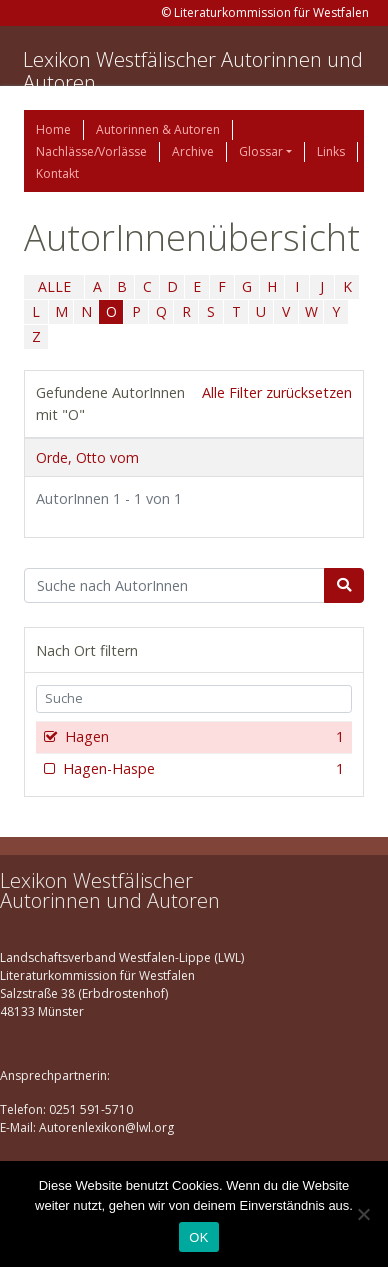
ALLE (54, 286)
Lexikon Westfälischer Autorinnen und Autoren (193, 71)
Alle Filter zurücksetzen (277, 392)
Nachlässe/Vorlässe (91, 151)
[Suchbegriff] (174, 586)
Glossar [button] (261, 151)
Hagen (202, 737)
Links (331, 151)
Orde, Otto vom (87, 457)
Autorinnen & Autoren (158, 129)
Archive (193, 151)
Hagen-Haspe (201, 769)
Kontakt (57, 173)
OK (198, 1237)
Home (53, 129)
